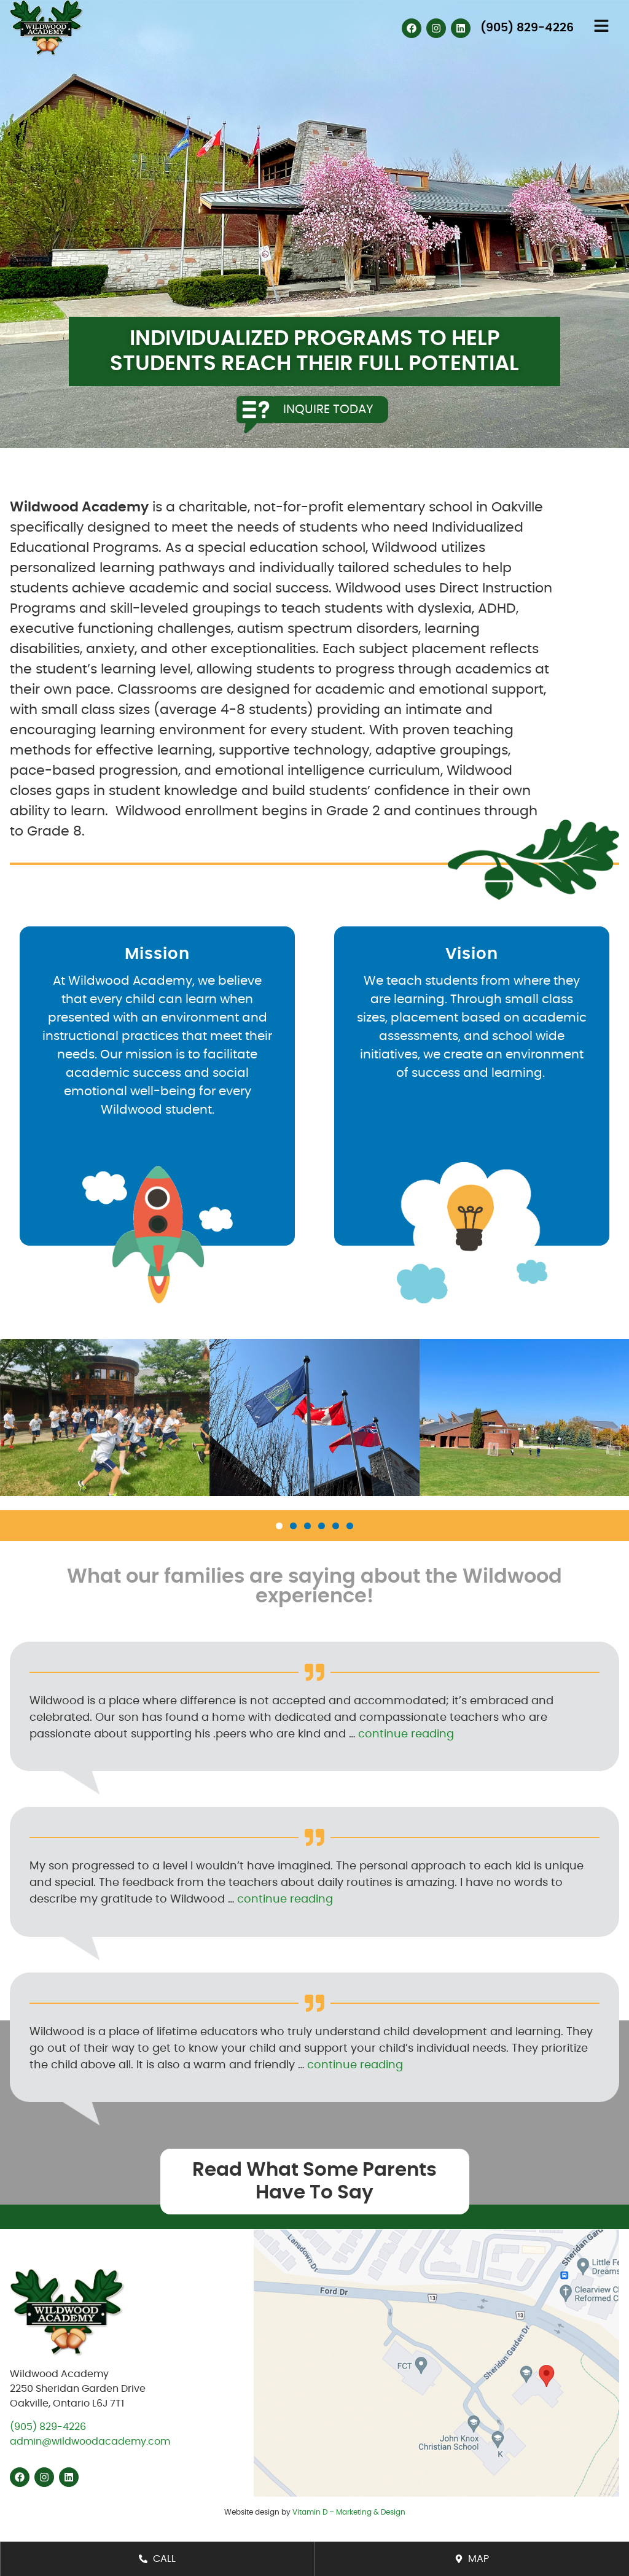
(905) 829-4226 (48, 2427)
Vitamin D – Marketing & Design (348, 2512)
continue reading (406, 1734)
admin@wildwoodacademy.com (90, 2441)
